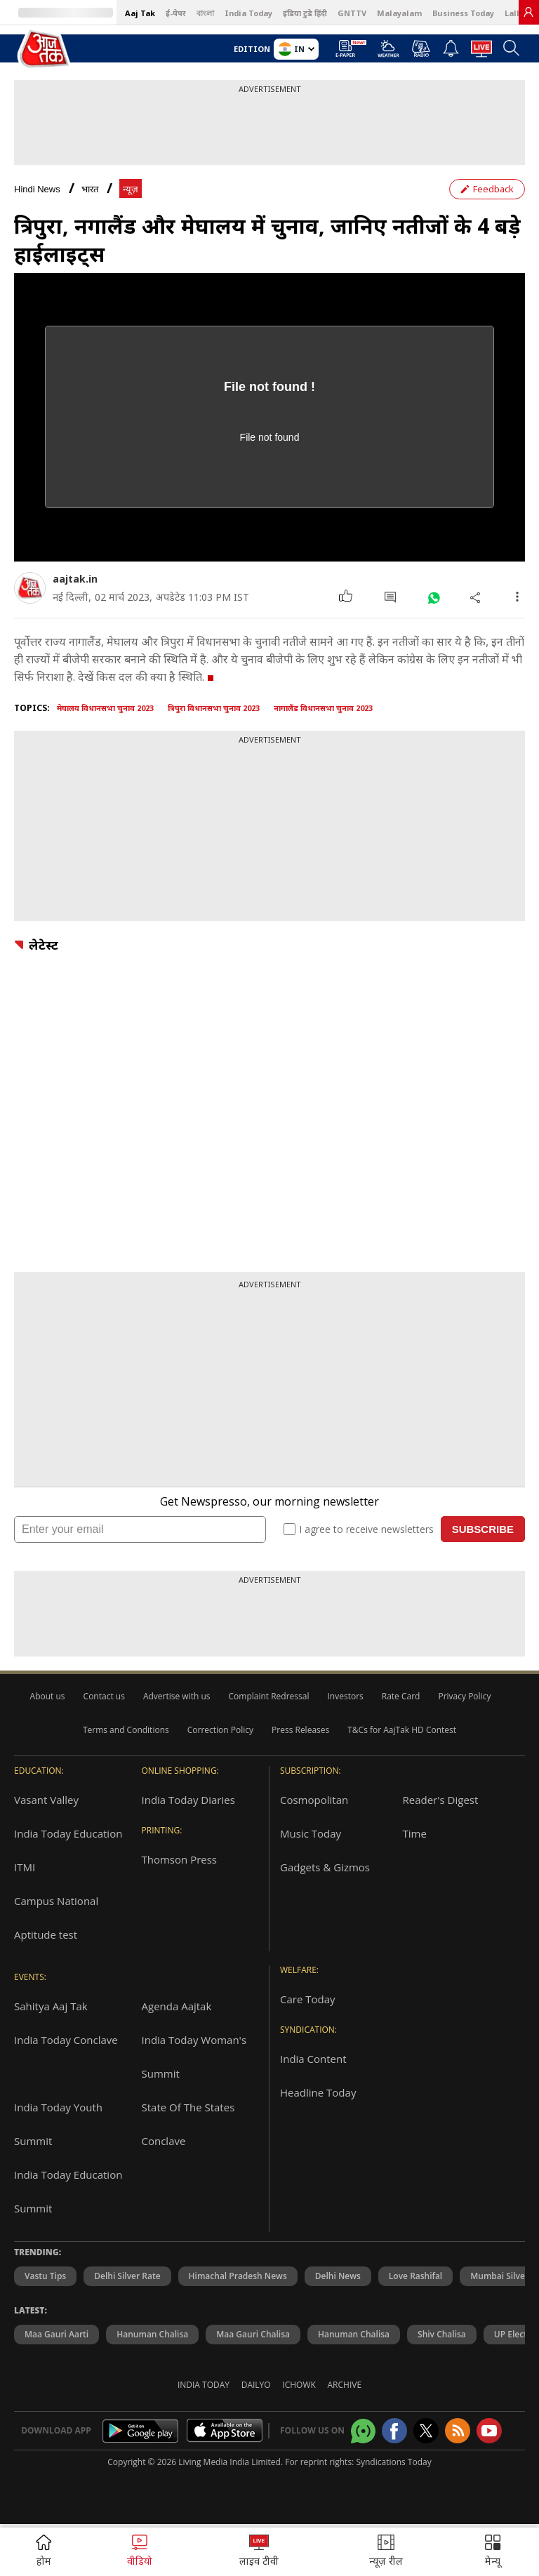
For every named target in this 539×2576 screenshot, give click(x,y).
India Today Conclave (66, 2040)
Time (415, 1833)
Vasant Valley (46, 1800)
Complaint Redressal (269, 1696)
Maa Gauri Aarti (56, 2334)
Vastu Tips (45, 2276)
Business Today (463, 13)
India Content (313, 2059)
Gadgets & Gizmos (325, 1867)
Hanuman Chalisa (152, 2334)
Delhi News (338, 2276)
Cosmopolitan (314, 1800)
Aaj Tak (140, 13)
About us (47, 1696)
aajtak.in (75, 578)
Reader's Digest (441, 1800)
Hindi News (37, 189)
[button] (492, 2552)
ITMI (24, 1867)
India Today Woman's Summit (194, 2056)
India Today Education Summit (68, 2191)
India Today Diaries (188, 1800)
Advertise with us (177, 1696)
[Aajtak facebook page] (394, 2430)
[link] (528, 12)
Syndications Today (393, 2462)
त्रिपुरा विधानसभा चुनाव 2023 (214, 708)
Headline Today (318, 2092)
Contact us (104, 1696)
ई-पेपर (176, 13)
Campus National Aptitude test (56, 1917)
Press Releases (300, 1730)
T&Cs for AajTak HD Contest (401, 1730)
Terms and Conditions (126, 1730)
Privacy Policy (464, 1696)
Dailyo (256, 2385)
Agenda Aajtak (177, 2006)
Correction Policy (220, 1730)
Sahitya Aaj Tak (51, 2006)
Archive (345, 2385)
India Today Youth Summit (58, 2124)
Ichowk (299, 2385)
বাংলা (205, 13)
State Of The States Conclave (188, 2124)
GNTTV (352, 13)
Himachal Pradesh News (238, 2276)
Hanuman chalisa (354, 2334)
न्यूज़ (130, 189)
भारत (89, 189)
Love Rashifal (415, 2276)
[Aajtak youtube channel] (489, 2430)
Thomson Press (180, 1859)
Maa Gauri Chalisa (253, 2334)
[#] (433, 597)
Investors (345, 1696)
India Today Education (68, 1833)
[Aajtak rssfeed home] (457, 2430)
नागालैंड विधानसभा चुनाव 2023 (323, 708)
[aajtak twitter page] (426, 2430)
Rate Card (401, 1696)
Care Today (307, 1999)
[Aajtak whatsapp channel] (363, 2431)
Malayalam (399, 13)
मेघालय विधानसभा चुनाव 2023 (105, 708)
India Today (248, 13)
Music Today (310, 1833)
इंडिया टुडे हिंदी (305, 13)
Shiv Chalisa (442, 2334)
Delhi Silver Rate (127, 2276)
